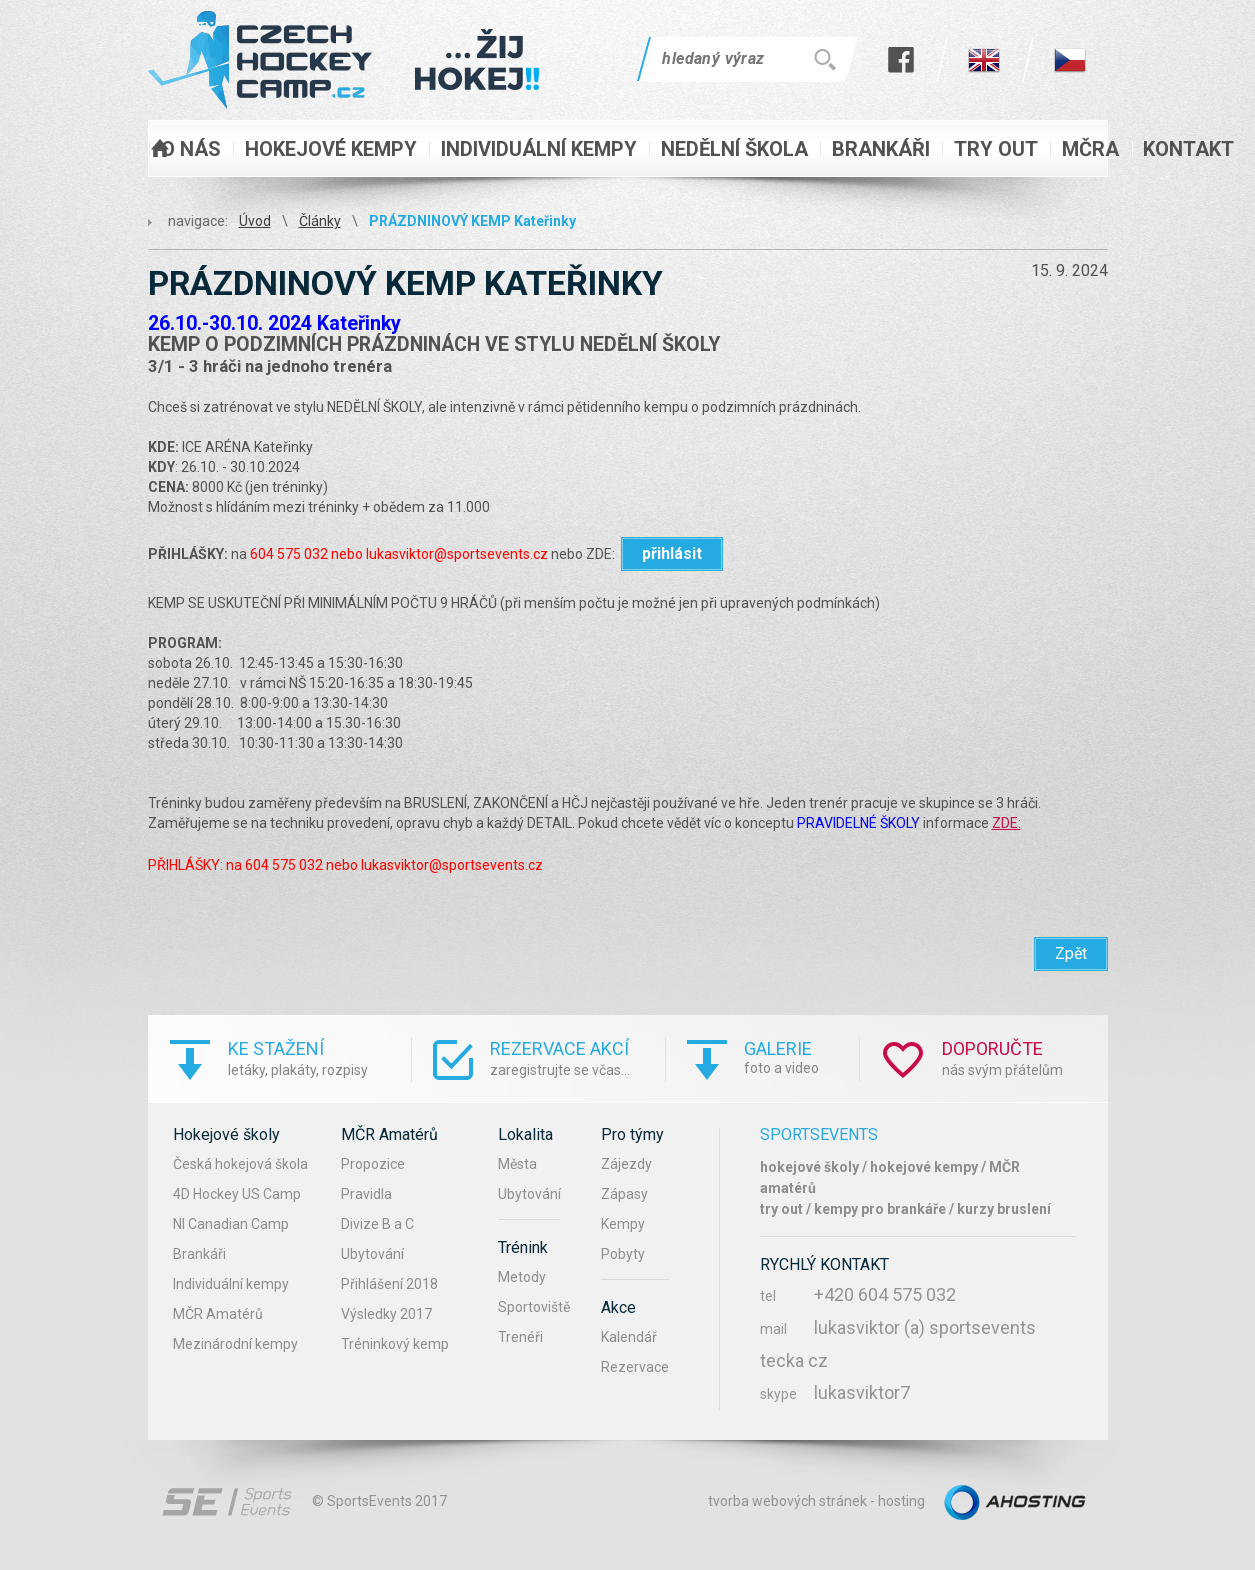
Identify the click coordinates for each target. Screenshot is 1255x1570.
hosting (901, 1501)
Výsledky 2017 (386, 1314)
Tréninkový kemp (395, 1344)
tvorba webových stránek (787, 1501)
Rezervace (635, 1367)
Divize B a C (377, 1224)
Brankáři (199, 1254)
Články (320, 221)
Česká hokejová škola (240, 1164)
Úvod (255, 221)
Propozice (373, 1164)
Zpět (1071, 953)
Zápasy (624, 1194)
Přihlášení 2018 (389, 1284)
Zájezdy (626, 1164)
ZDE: (1006, 823)
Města (517, 1164)
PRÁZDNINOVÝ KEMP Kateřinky (472, 221)
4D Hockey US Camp (237, 1194)
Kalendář (629, 1337)
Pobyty (623, 1254)
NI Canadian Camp (231, 1224)
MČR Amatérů (218, 1314)
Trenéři (520, 1337)
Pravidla (366, 1194)
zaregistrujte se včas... (577, 1057)
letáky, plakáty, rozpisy (319, 1057)
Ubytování (372, 1254)
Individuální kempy (231, 1284)
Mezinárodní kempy (235, 1344)
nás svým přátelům (1025, 1057)
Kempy (623, 1224)
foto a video (801, 1056)
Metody (522, 1277)
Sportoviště (534, 1307)
